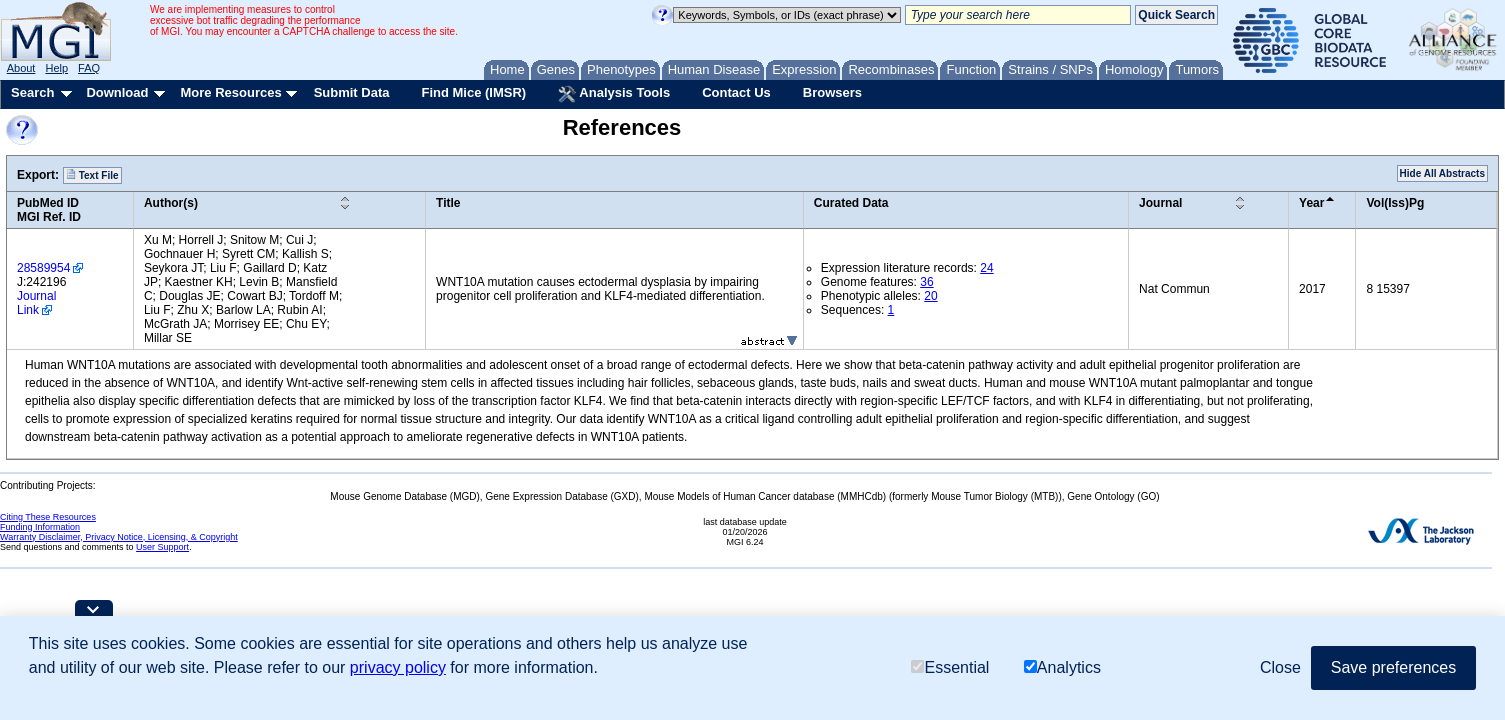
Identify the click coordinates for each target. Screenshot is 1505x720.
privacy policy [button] (398, 667)
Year (1311, 203)
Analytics (1062, 667)
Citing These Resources (48, 517)
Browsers (832, 92)
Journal (1160, 203)
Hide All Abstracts (1442, 173)
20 (930, 296)
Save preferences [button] (1393, 667)
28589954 (43, 268)
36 (926, 282)
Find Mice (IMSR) (473, 92)
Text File (92, 175)
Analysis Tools (614, 94)
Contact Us (736, 92)
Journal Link (36, 303)
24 (986, 268)
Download (117, 92)
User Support (162, 547)
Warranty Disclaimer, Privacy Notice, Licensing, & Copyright (119, 537)
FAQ (89, 68)
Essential (950, 667)
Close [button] (1280, 667)
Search (32, 92)
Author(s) (171, 203)
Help (56, 68)
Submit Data (352, 92)
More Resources (230, 92)
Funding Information (40, 527)
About (21, 68)
